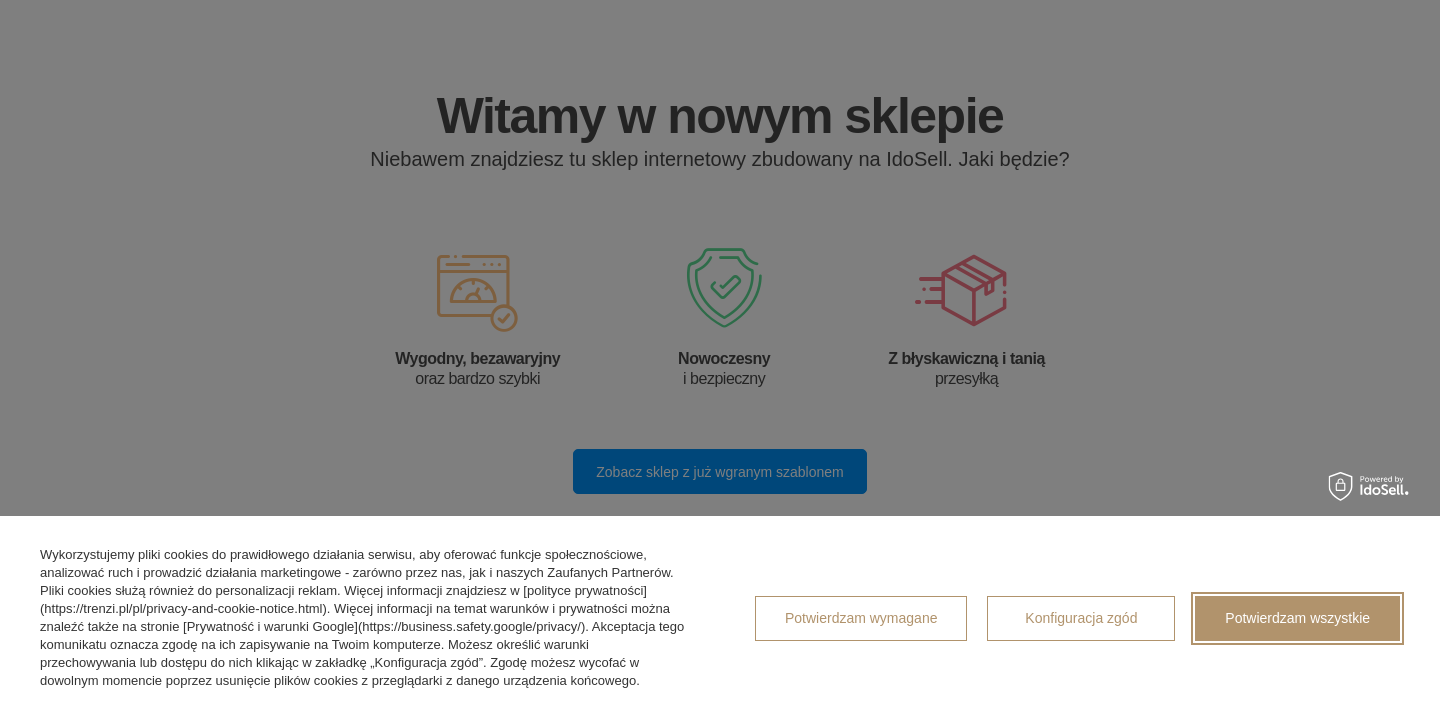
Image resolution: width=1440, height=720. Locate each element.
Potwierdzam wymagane (861, 618)
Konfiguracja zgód (1081, 618)
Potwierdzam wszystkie (1297, 618)
